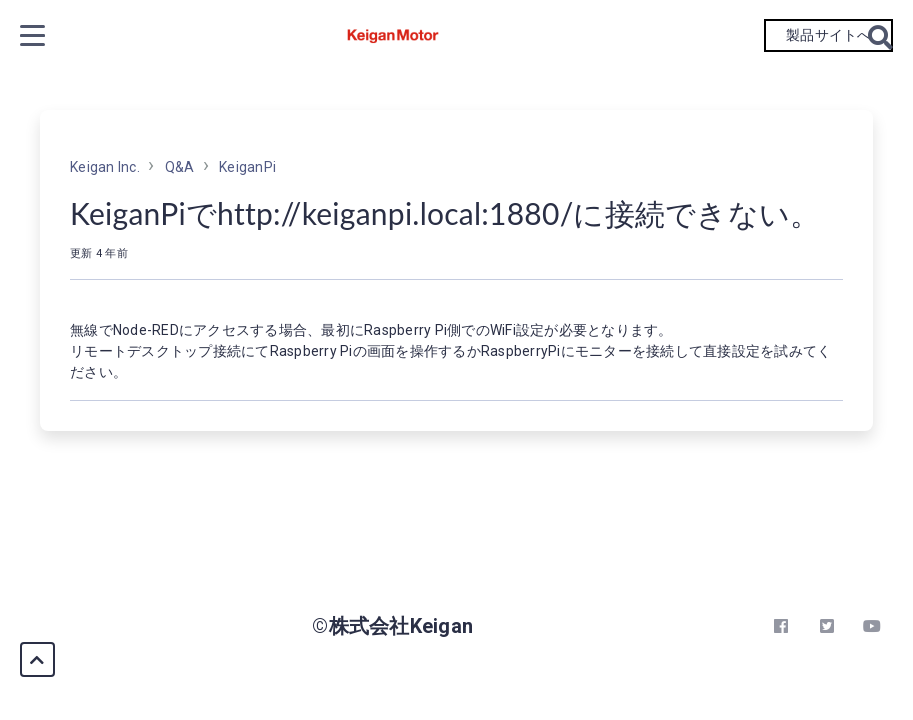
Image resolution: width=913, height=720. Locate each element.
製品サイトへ (828, 35)
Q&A (180, 167)
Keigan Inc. (105, 167)
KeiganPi (247, 167)
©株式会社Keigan (392, 626)
